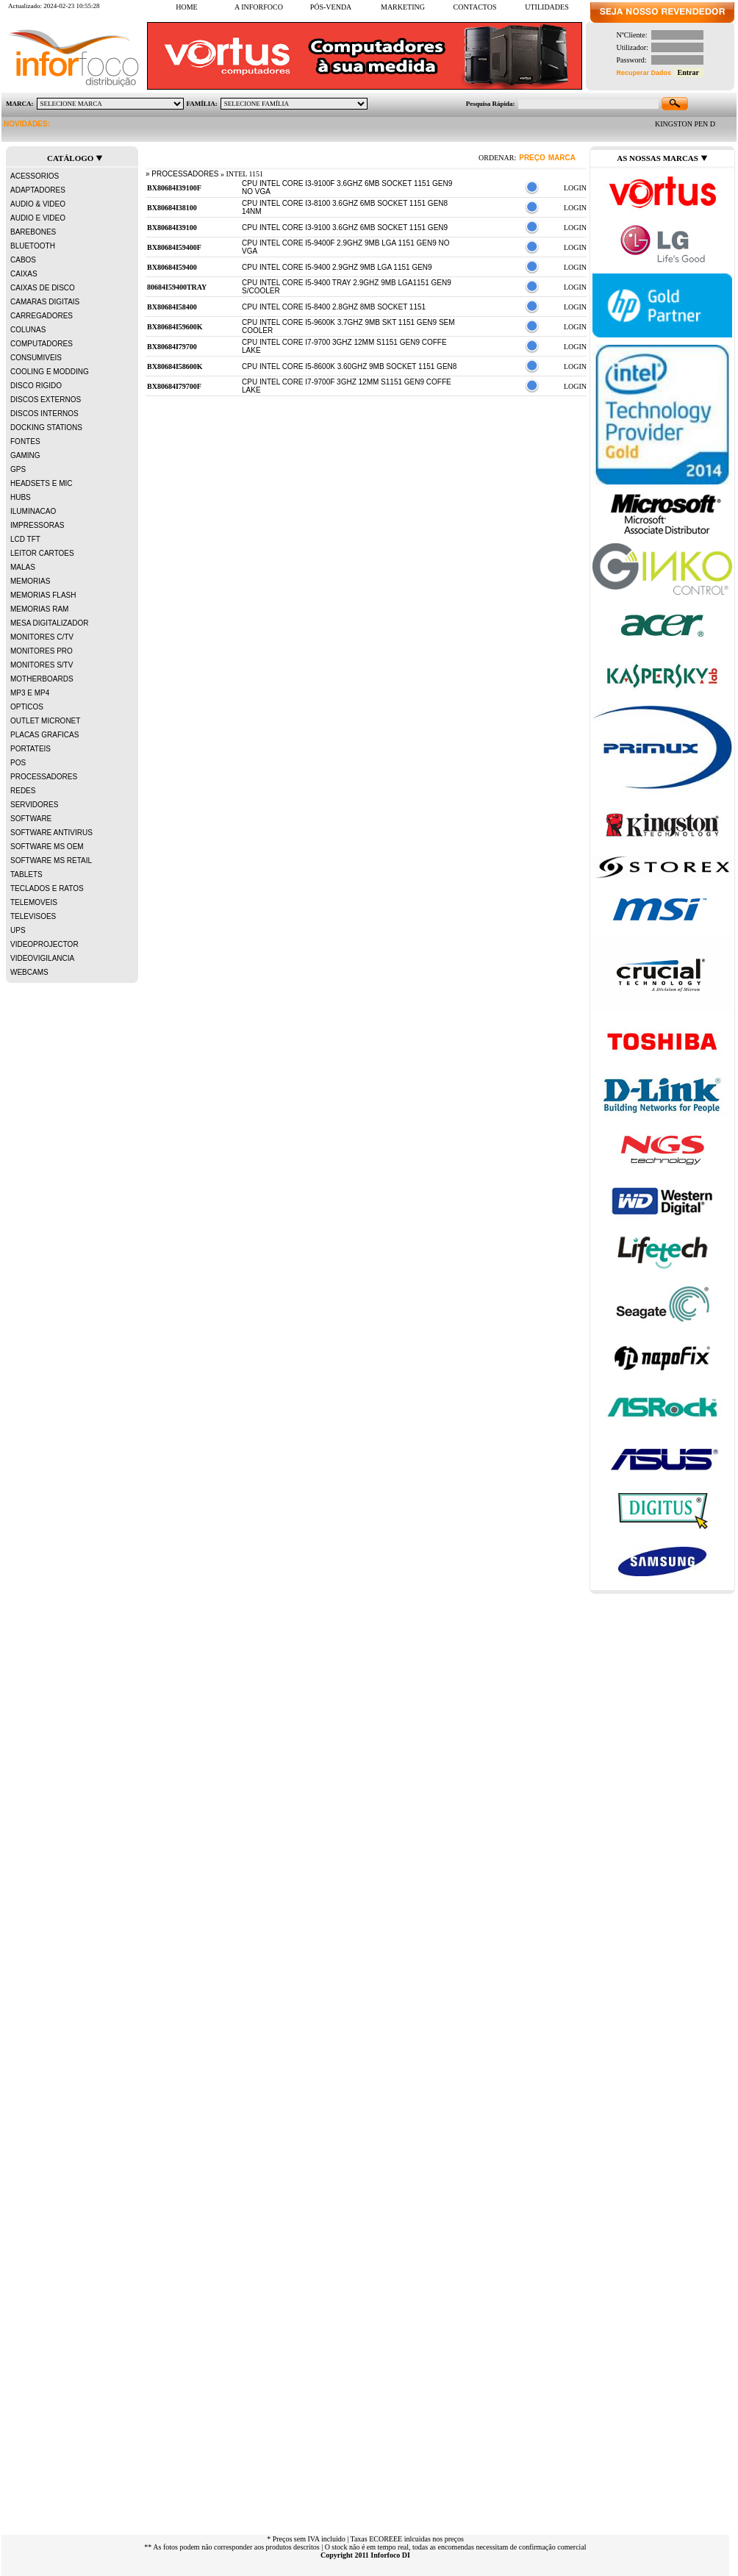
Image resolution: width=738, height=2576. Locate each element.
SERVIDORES (34, 805)
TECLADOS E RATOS (47, 888)
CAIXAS (23, 274)
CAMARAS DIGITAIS (44, 302)
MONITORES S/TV (41, 665)
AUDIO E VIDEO (37, 218)
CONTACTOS (474, 7)
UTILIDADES (554, 7)
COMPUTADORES (41, 344)
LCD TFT (25, 539)
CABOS (23, 260)
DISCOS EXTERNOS (45, 400)
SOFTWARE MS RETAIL (51, 860)
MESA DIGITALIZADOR (49, 623)
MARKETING (410, 7)
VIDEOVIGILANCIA (42, 958)
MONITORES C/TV (42, 637)
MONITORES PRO (41, 651)
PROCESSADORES (43, 777)
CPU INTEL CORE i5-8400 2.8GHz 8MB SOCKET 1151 (334, 307)
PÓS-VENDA (338, 7)
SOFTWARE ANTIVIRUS (51, 833)
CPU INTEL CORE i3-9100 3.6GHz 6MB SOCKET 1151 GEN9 (345, 227)
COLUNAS (28, 330)
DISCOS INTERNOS (44, 413)
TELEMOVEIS (33, 902)
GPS (18, 469)
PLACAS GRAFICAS (44, 735)
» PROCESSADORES (182, 174)
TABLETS (26, 874)
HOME (186, 7)
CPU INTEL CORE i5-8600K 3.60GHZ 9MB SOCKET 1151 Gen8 (349, 366)
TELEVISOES (33, 916)
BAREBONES (33, 232)
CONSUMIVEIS (36, 358)
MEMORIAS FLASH (43, 595)
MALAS (22, 567)
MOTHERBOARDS (42, 679)
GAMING (25, 455)
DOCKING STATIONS (46, 427)
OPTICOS (26, 707)
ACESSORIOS (34, 176)
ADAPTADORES (37, 190)
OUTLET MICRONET (45, 721)
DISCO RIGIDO (36, 386)
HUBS (20, 497)
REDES (22, 791)
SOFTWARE (30, 819)
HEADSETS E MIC (41, 483)
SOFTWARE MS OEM (47, 846)
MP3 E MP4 (29, 693)
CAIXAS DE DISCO (42, 288)
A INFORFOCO (264, 7)
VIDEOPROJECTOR (44, 944)
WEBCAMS (29, 972)
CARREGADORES (41, 316)
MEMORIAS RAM (39, 609)
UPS (18, 930)
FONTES (25, 441)
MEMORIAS (30, 581)
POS (18, 763)
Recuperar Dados (644, 72)
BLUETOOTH (32, 246)
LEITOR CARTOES (42, 553)
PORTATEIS (30, 749)
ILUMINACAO (33, 511)
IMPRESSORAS (37, 525)
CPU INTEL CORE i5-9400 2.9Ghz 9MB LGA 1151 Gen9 (337, 267)
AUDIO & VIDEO (37, 204)
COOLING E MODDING (49, 372)
